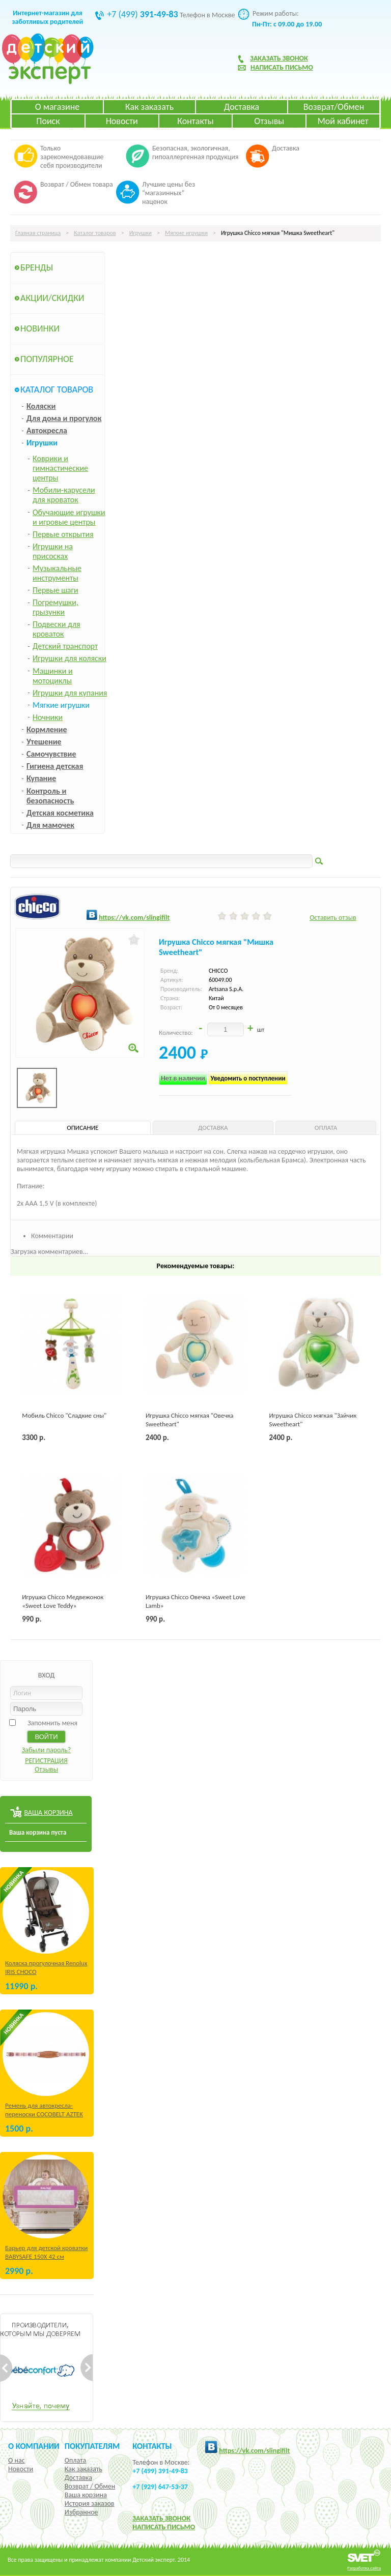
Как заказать (149, 106)
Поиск (48, 121)
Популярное (47, 359)
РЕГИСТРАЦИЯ (46, 1760)
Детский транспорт (65, 646)
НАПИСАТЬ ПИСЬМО (163, 2527)
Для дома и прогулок (63, 418)
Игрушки (140, 232)
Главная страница (38, 232)
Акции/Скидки (52, 298)
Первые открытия (63, 534)
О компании (34, 2446)
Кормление (46, 729)
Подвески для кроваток (56, 629)
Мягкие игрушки (186, 232)
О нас (16, 2460)
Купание (41, 778)
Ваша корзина (86, 2495)
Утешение (44, 741)
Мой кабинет (342, 121)
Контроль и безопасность (50, 795)
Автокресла (46, 430)
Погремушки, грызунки (55, 607)
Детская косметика (60, 813)
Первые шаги (55, 590)
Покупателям (92, 2446)
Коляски (40, 406)
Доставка (241, 106)
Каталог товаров (95, 232)
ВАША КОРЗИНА (48, 1812)
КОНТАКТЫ (152, 2446)
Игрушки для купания (70, 693)
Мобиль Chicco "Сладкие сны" (64, 1415)
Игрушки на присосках (53, 551)
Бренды (36, 267)
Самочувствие (51, 754)
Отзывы (269, 121)
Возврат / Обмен (90, 2486)
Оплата (76, 2460)
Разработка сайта (364, 2567)
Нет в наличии (183, 1078)
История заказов (90, 2503)
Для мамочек (50, 825)
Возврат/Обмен (334, 106)
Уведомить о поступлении (247, 1078)
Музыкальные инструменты (57, 573)
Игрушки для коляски (69, 658)
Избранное (81, 2512)
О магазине (57, 106)
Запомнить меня (52, 1723)
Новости (122, 121)
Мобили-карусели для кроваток (64, 494)
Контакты (195, 121)
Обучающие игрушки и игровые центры (69, 517)
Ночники (48, 717)
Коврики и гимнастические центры (60, 468)
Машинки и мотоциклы (53, 675)
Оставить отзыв (333, 917)
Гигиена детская (54, 766)
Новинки (40, 328)
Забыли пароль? (46, 1750)
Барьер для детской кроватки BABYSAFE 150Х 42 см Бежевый (46, 2256)
